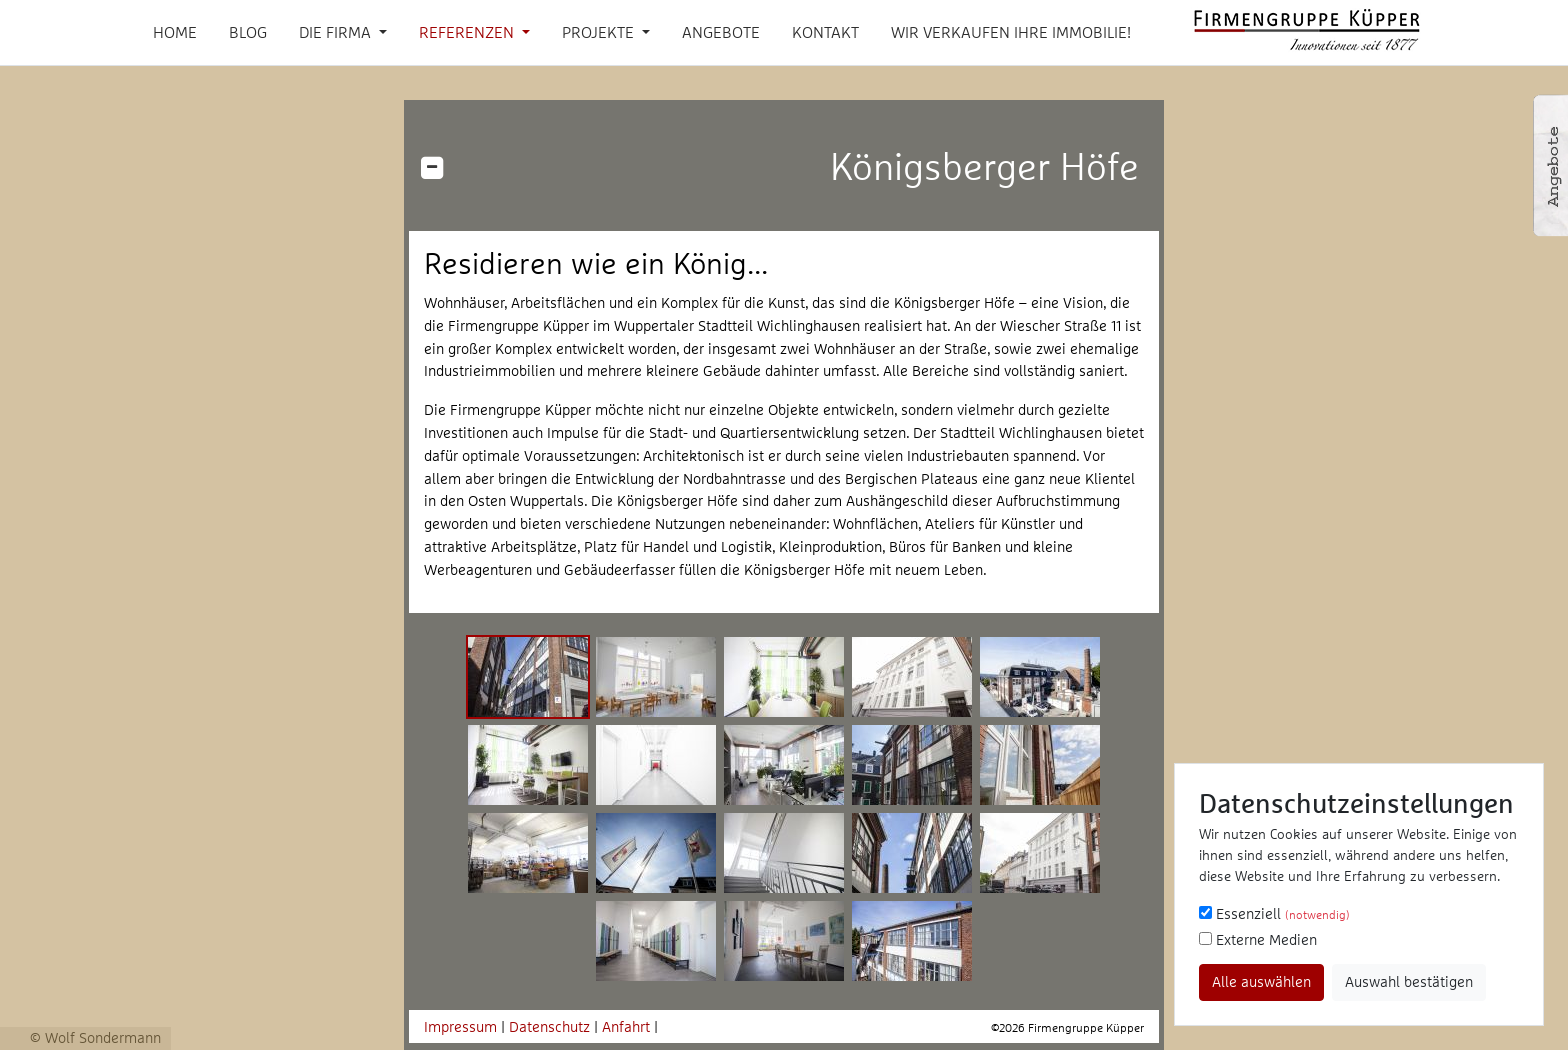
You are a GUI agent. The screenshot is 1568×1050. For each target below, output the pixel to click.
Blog (248, 32)
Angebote (721, 32)
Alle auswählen (1261, 981)
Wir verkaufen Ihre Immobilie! (1011, 32)
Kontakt (825, 32)
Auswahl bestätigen (1409, 981)
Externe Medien (1258, 939)
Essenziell (1274, 913)
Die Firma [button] (337, 32)
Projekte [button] (600, 32)
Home (175, 32)
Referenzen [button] (468, 32)
